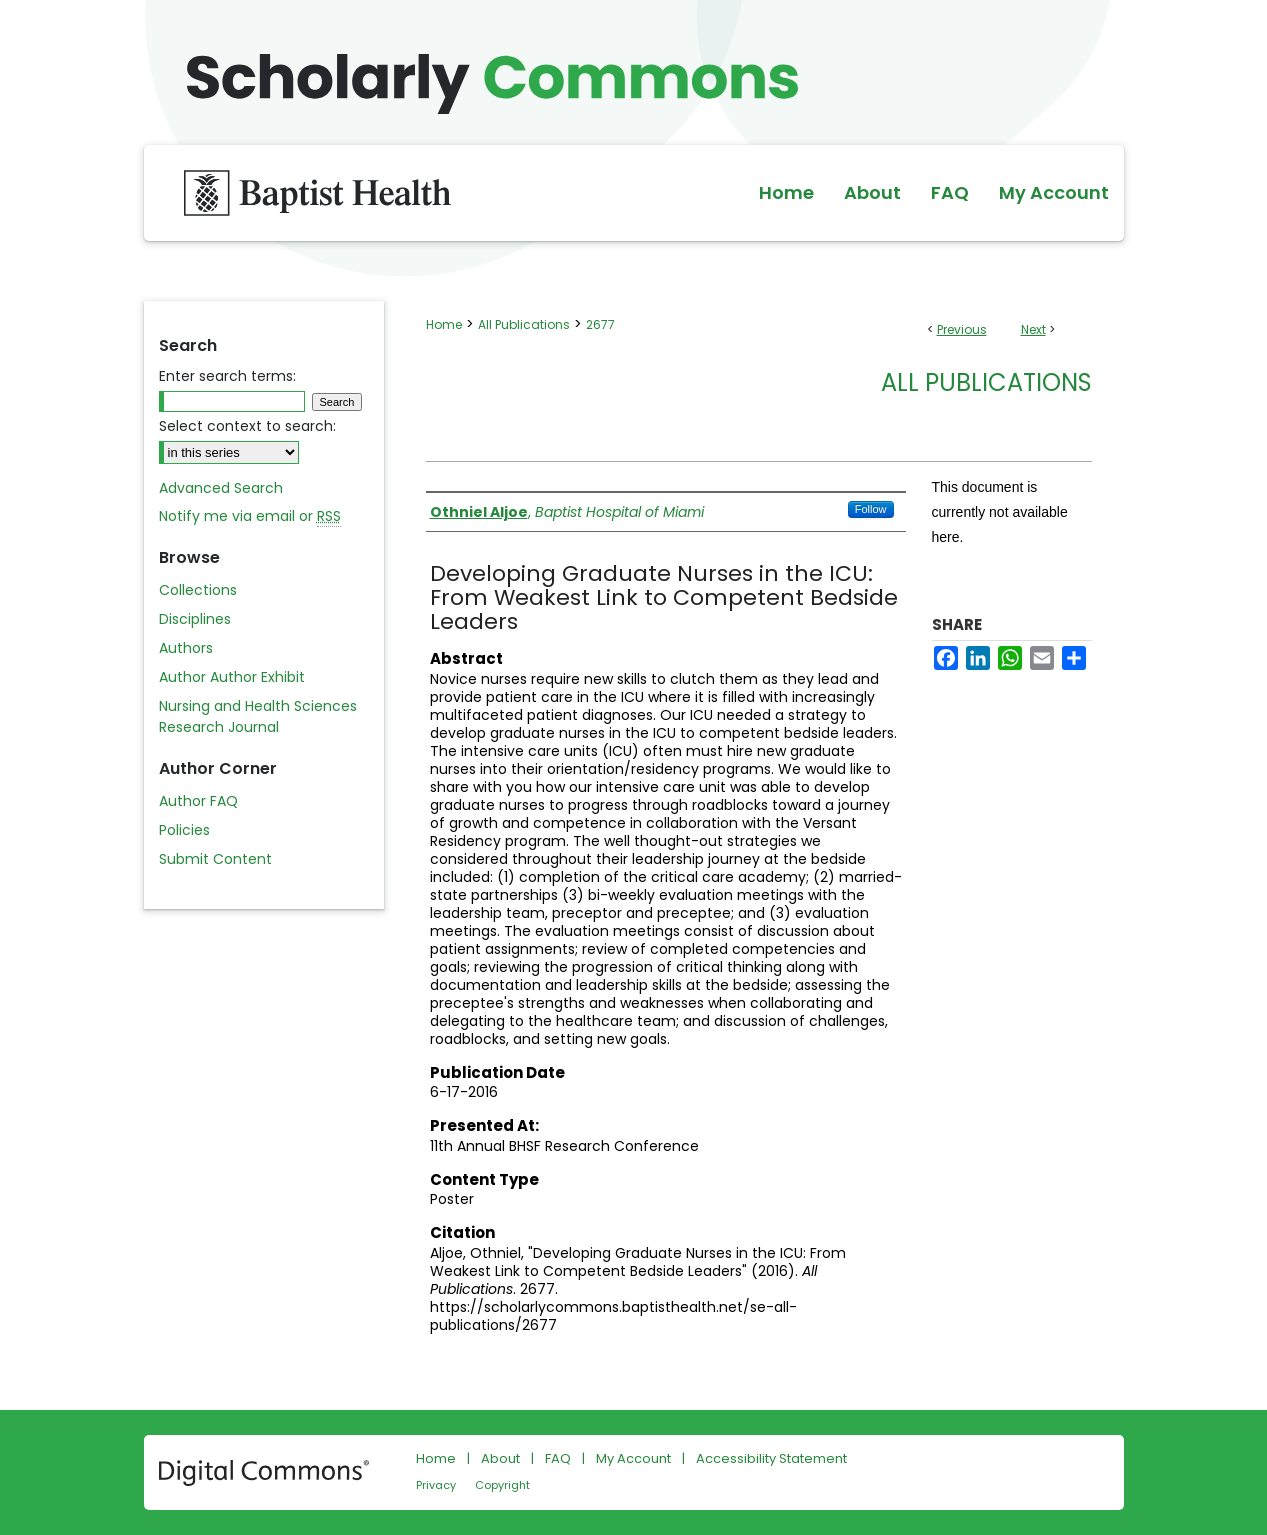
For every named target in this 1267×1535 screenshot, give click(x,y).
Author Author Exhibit (232, 677)
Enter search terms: (227, 376)
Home (444, 324)
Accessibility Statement (771, 1458)
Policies (184, 830)
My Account (633, 1458)
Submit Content (215, 859)
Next (1033, 329)
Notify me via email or (250, 516)
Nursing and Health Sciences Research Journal (258, 716)
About (500, 1458)
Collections (198, 590)
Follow (871, 509)
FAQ (558, 1458)
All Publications (524, 324)
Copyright (502, 1485)
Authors (186, 648)
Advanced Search (221, 488)
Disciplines (195, 619)
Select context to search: (247, 426)
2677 (600, 324)
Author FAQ (198, 801)
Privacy (436, 1485)
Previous (962, 329)
